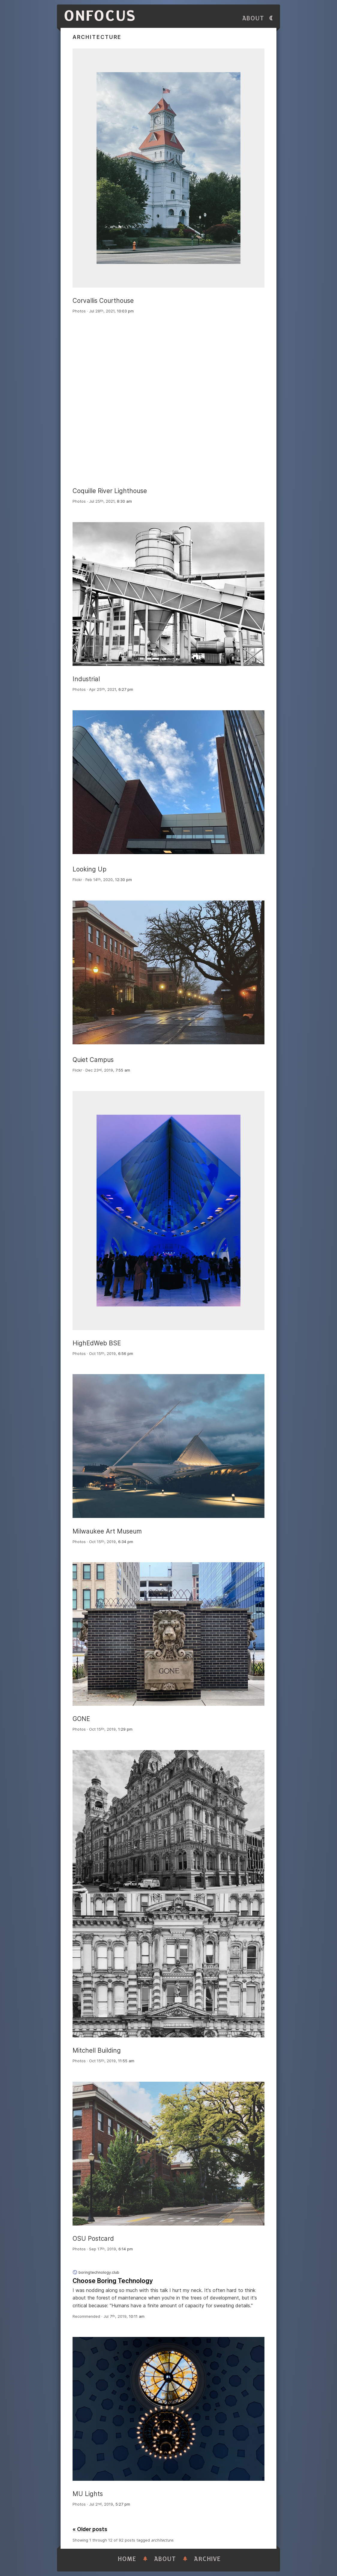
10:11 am (137, 2316)
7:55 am (122, 1070)
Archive (207, 2559)
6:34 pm (125, 1541)
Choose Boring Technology (113, 2281)
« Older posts (90, 2529)
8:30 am (124, 501)
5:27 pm (122, 2504)
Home (127, 2559)
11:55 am (126, 2061)
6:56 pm (125, 1353)
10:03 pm (125, 311)
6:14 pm (125, 2249)
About (253, 18)
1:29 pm (125, 1729)
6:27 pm (125, 689)
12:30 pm (123, 879)
